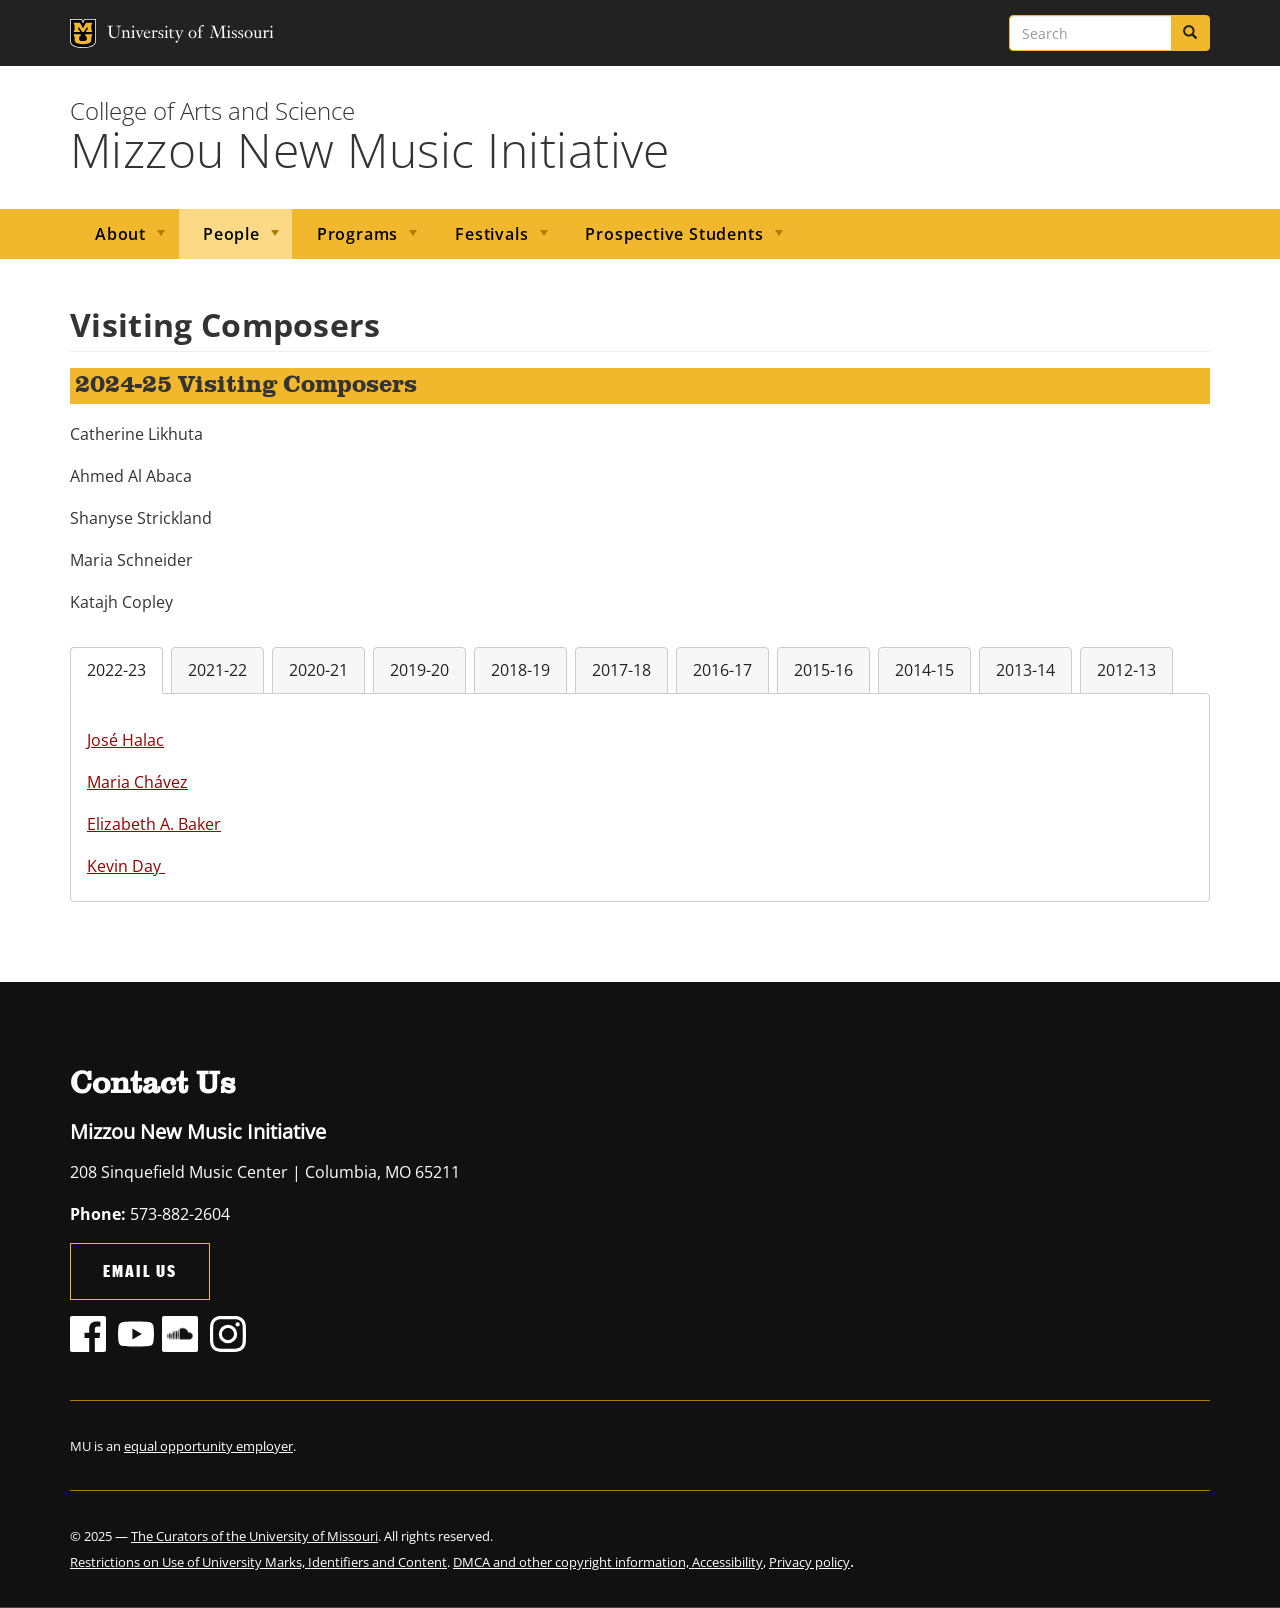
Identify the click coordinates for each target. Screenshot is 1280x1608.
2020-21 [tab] (318, 670)
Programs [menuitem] (355, 241)
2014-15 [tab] (924, 670)
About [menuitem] (118, 241)
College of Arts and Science (212, 110)
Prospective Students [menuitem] (671, 241)
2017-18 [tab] (621, 670)
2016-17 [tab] (722, 670)
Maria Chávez (137, 782)
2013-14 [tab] (1025, 670)
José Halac (125, 740)
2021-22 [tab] (217, 670)
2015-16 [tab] (823, 670)
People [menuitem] (229, 241)
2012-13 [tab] (1126, 670)
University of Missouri (150, 33)
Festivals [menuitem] (489, 241)
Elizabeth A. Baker (154, 824)
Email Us (140, 1270)
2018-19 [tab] (520, 670)
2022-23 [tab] (116, 670)
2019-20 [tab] (419, 670)
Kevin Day (126, 866)
